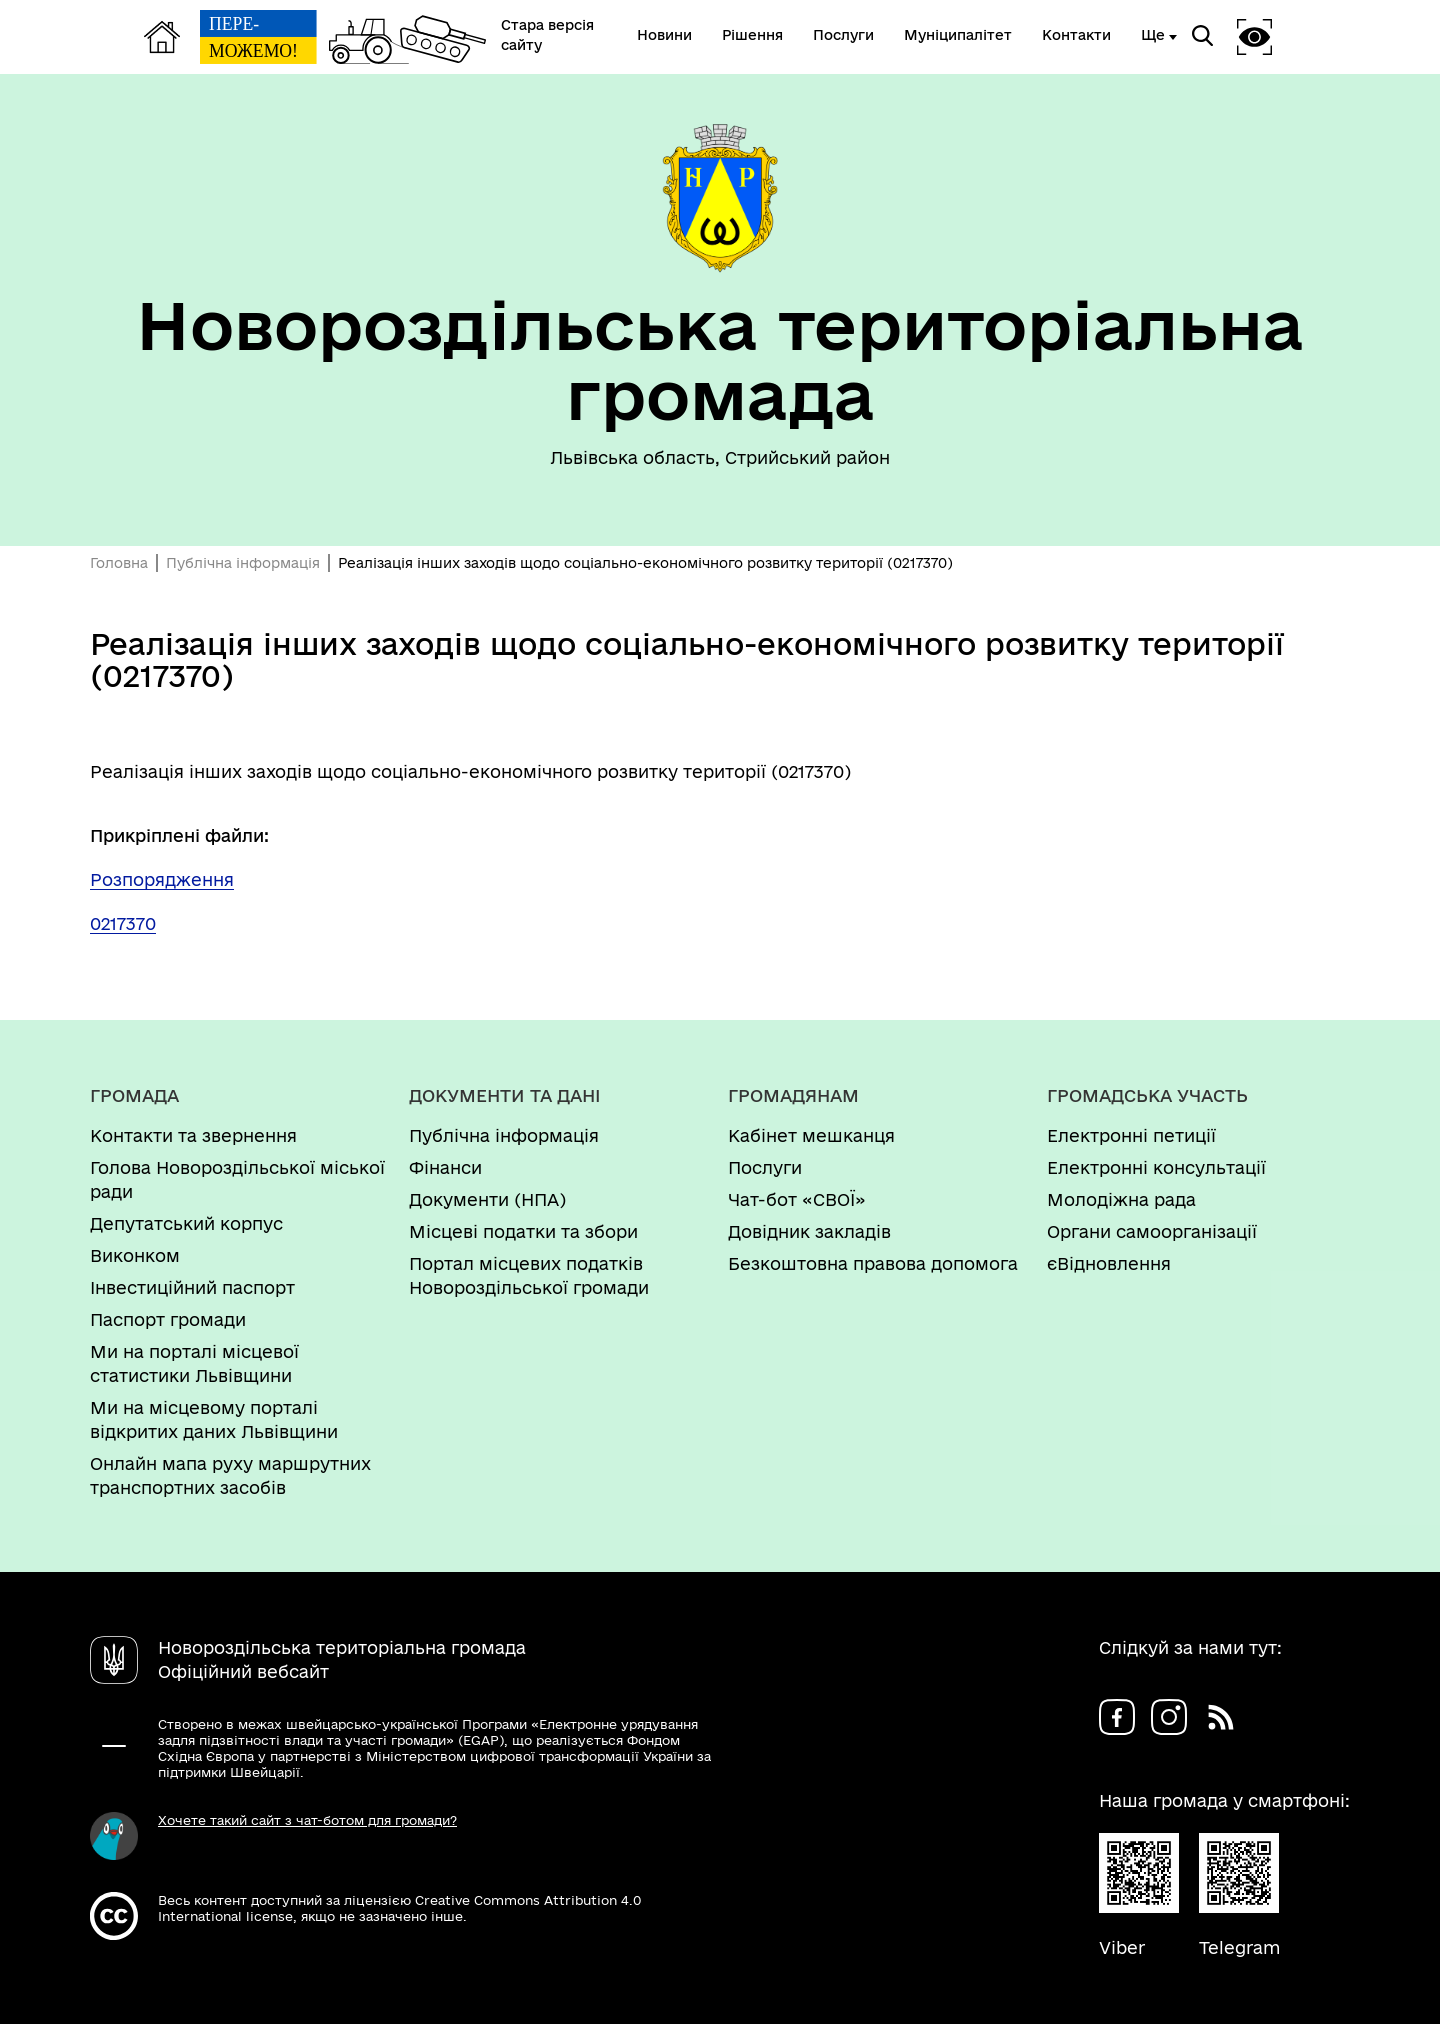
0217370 (123, 923)
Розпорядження (162, 879)
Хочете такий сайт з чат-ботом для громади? (307, 1820)
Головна (119, 563)
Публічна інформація (243, 563)
